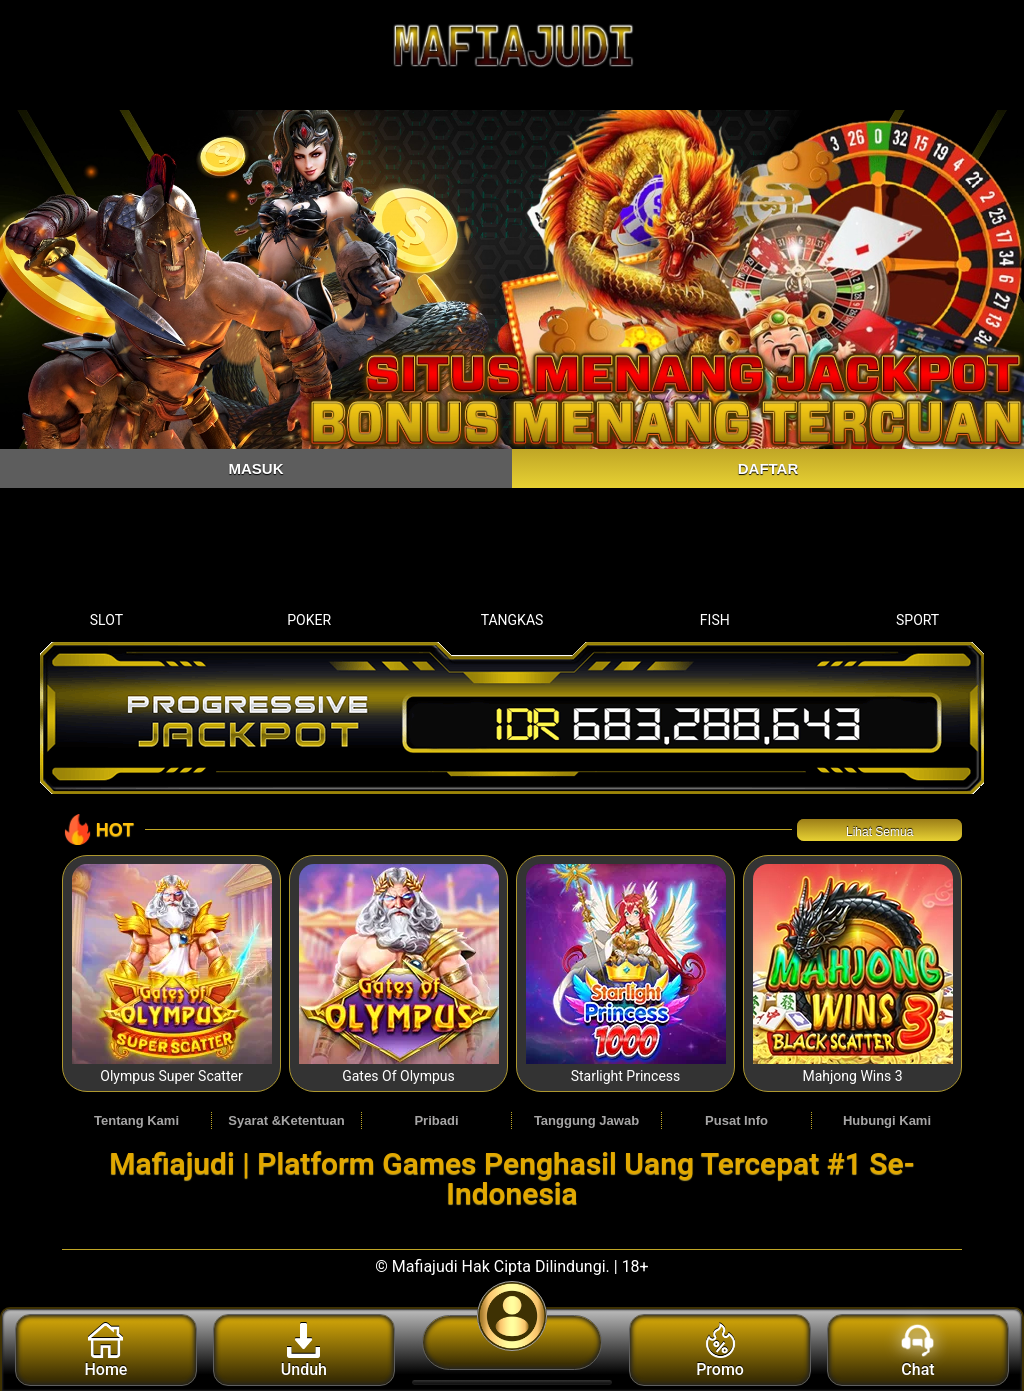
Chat (917, 1351)
